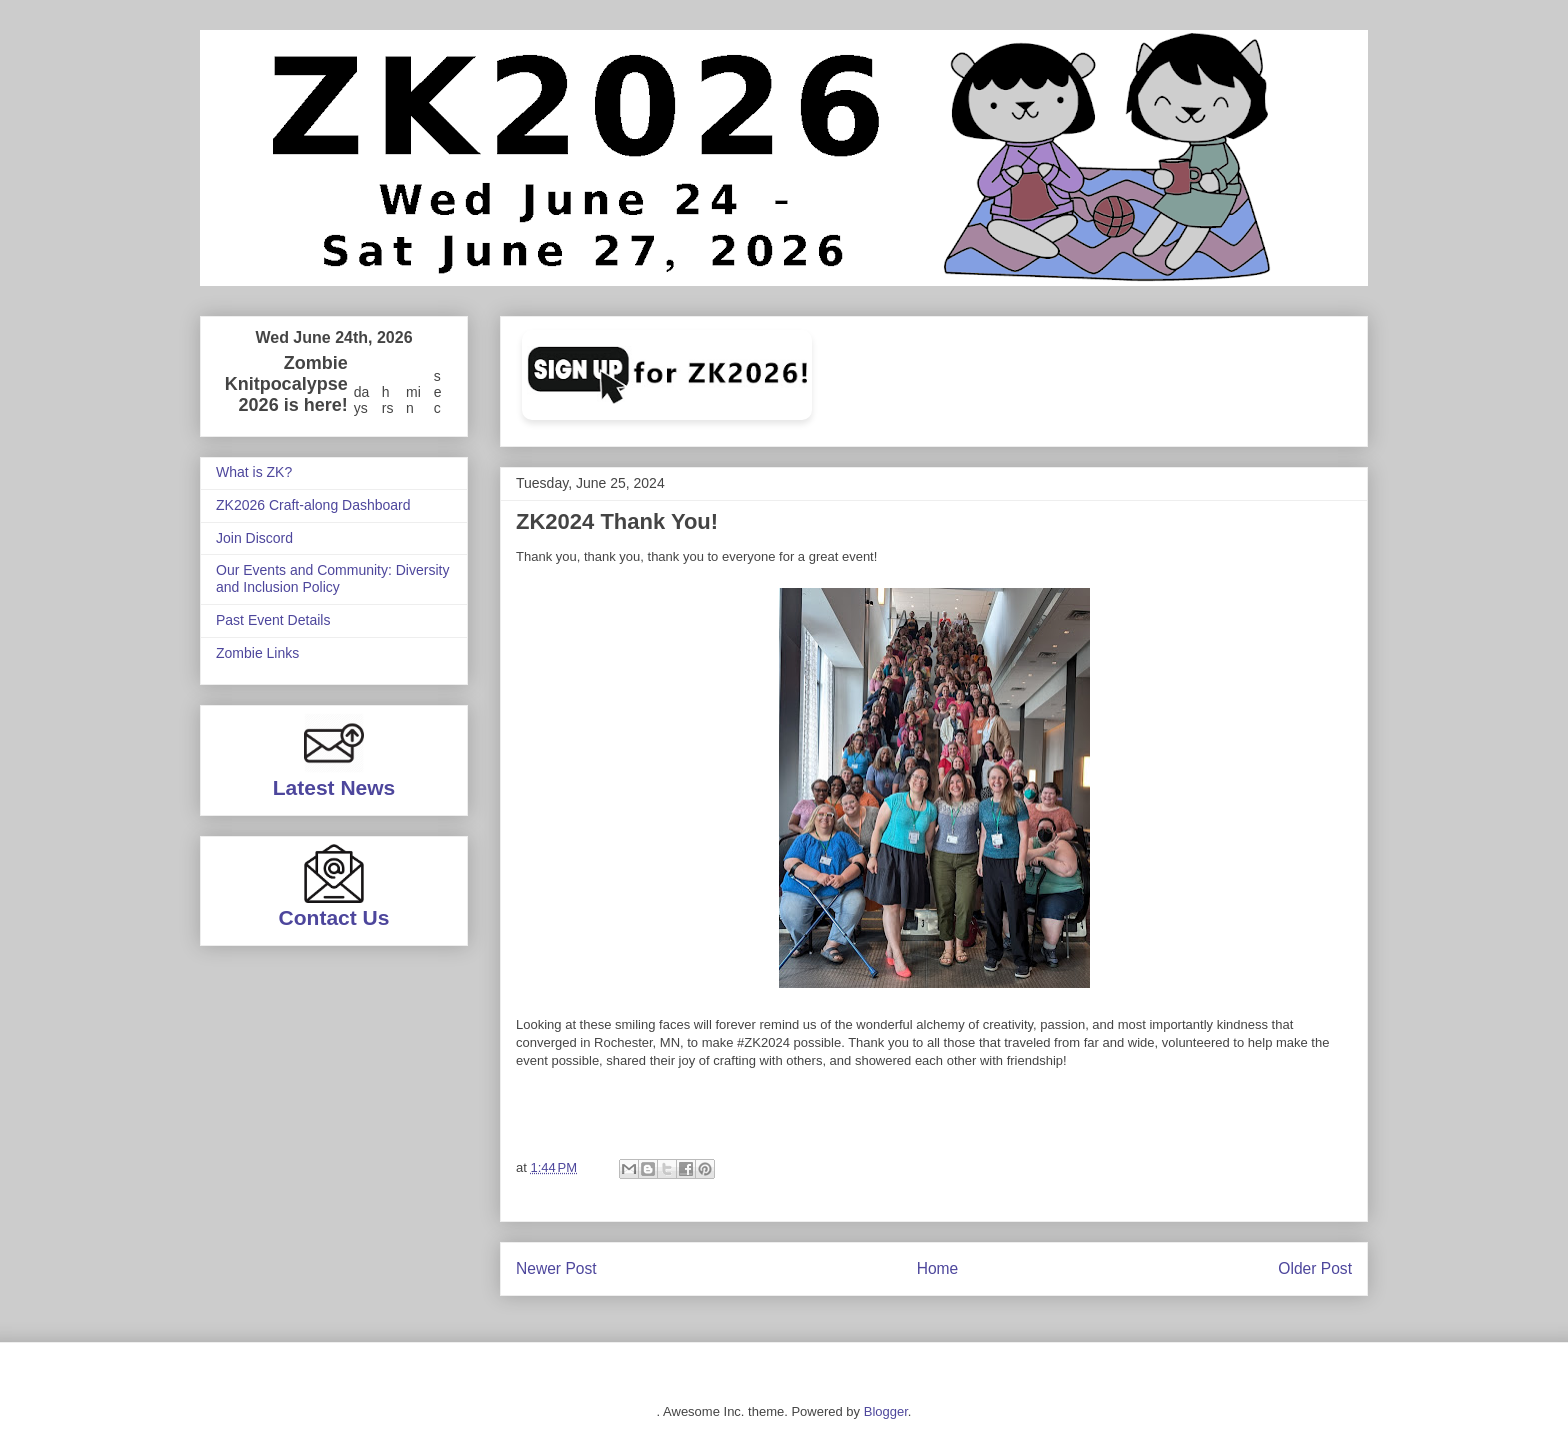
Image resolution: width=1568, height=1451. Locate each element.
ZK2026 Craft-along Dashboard (313, 505)
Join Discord (254, 538)
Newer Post (556, 1268)
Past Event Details (273, 620)
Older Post (1315, 1268)
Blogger (886, 1411)
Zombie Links (257, 653)
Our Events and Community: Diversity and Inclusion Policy (332, 578)
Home (938, 1268)
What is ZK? (254, 472)
